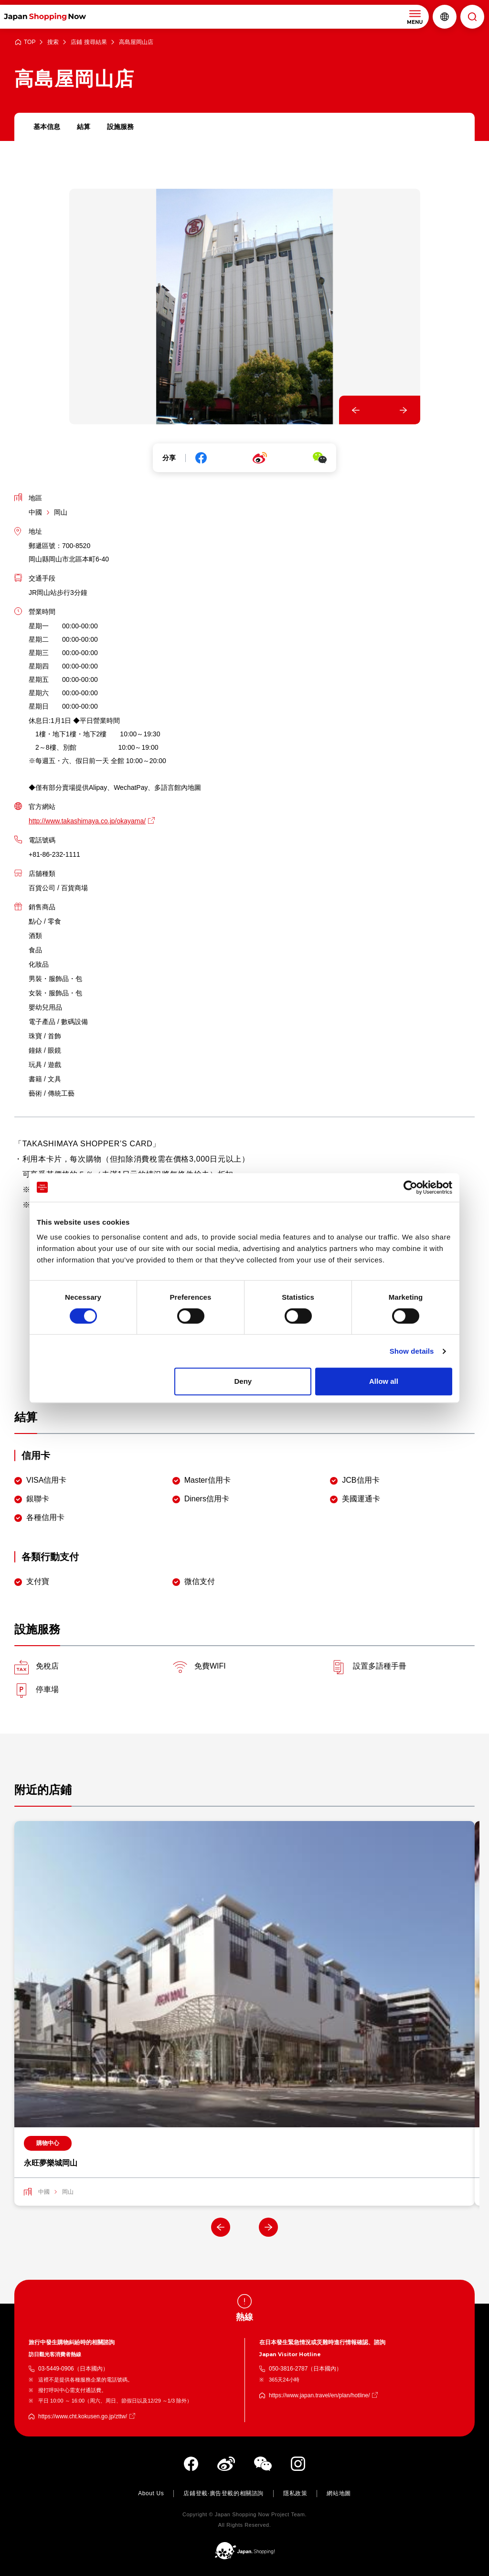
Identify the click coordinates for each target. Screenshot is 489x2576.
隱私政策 (295, 2493)
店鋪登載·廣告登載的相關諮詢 (223, 2493)
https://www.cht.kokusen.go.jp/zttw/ (82, 2417)
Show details (412, 1351)
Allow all (383, 1381)
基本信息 (46, 127)
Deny (243, 1381)
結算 (83, 127)
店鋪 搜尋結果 (88, 42)
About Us (151, 2493)
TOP (29, 42)
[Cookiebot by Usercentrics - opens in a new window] (410, 1187)
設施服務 (120, 127)
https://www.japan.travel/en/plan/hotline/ (319, 2396)
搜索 (53, 42)
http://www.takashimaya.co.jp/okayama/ (87, 821)
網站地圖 (339, 2493)
